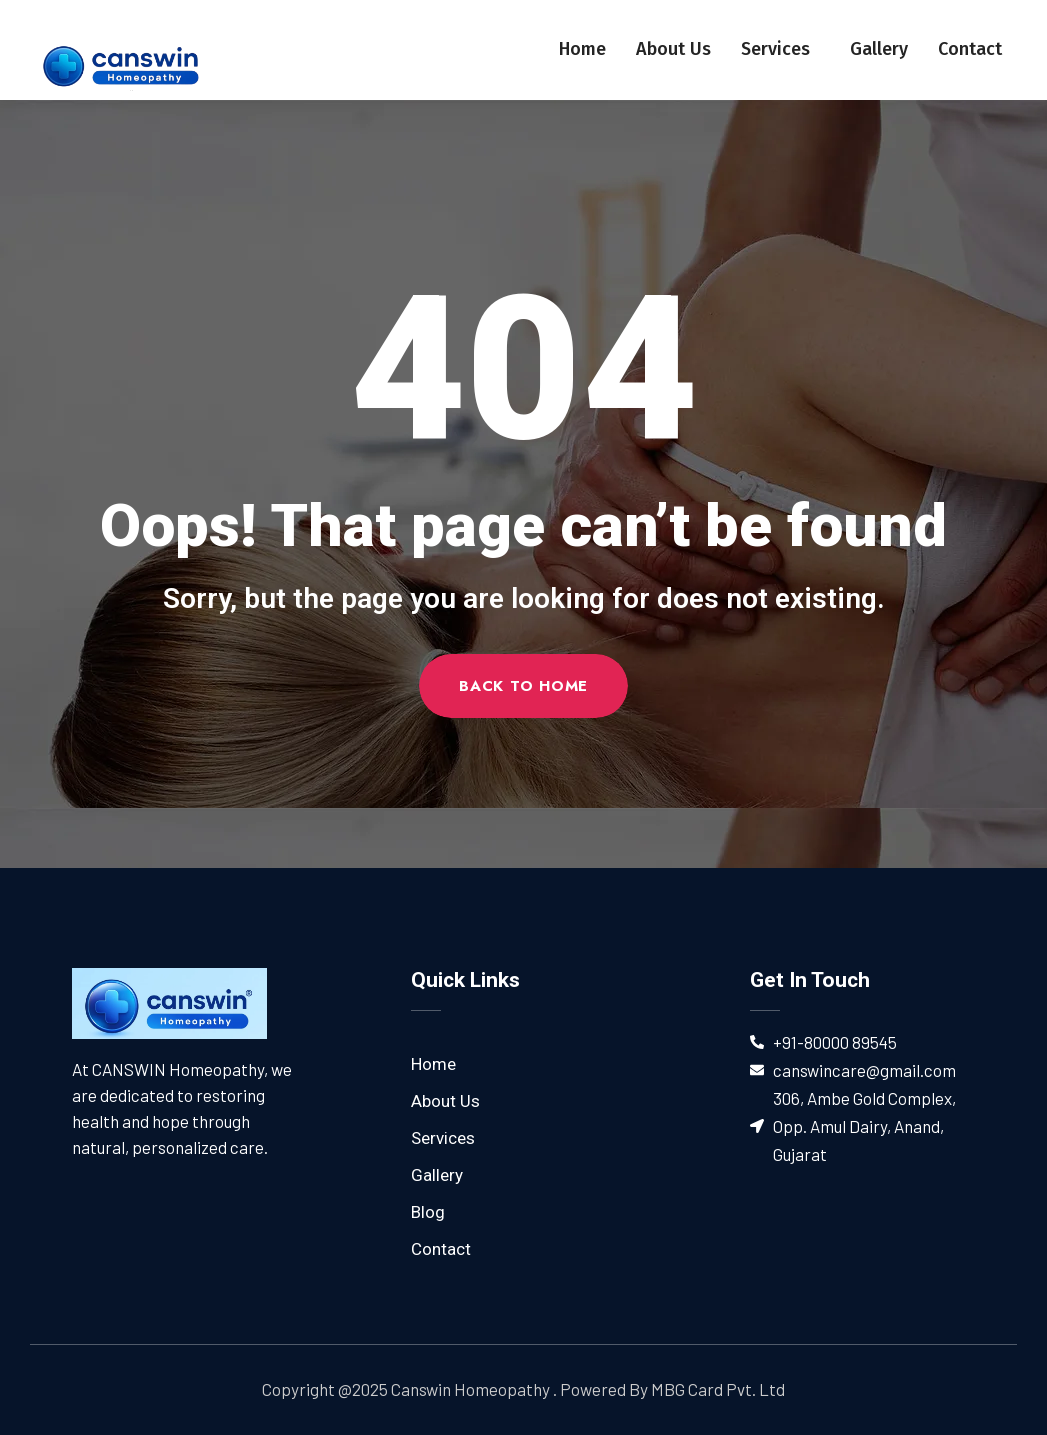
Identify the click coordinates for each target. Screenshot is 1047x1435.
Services (780, 49)
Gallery (879, 49)
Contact (970, 49)
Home (582, 49)
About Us (673, 49)
